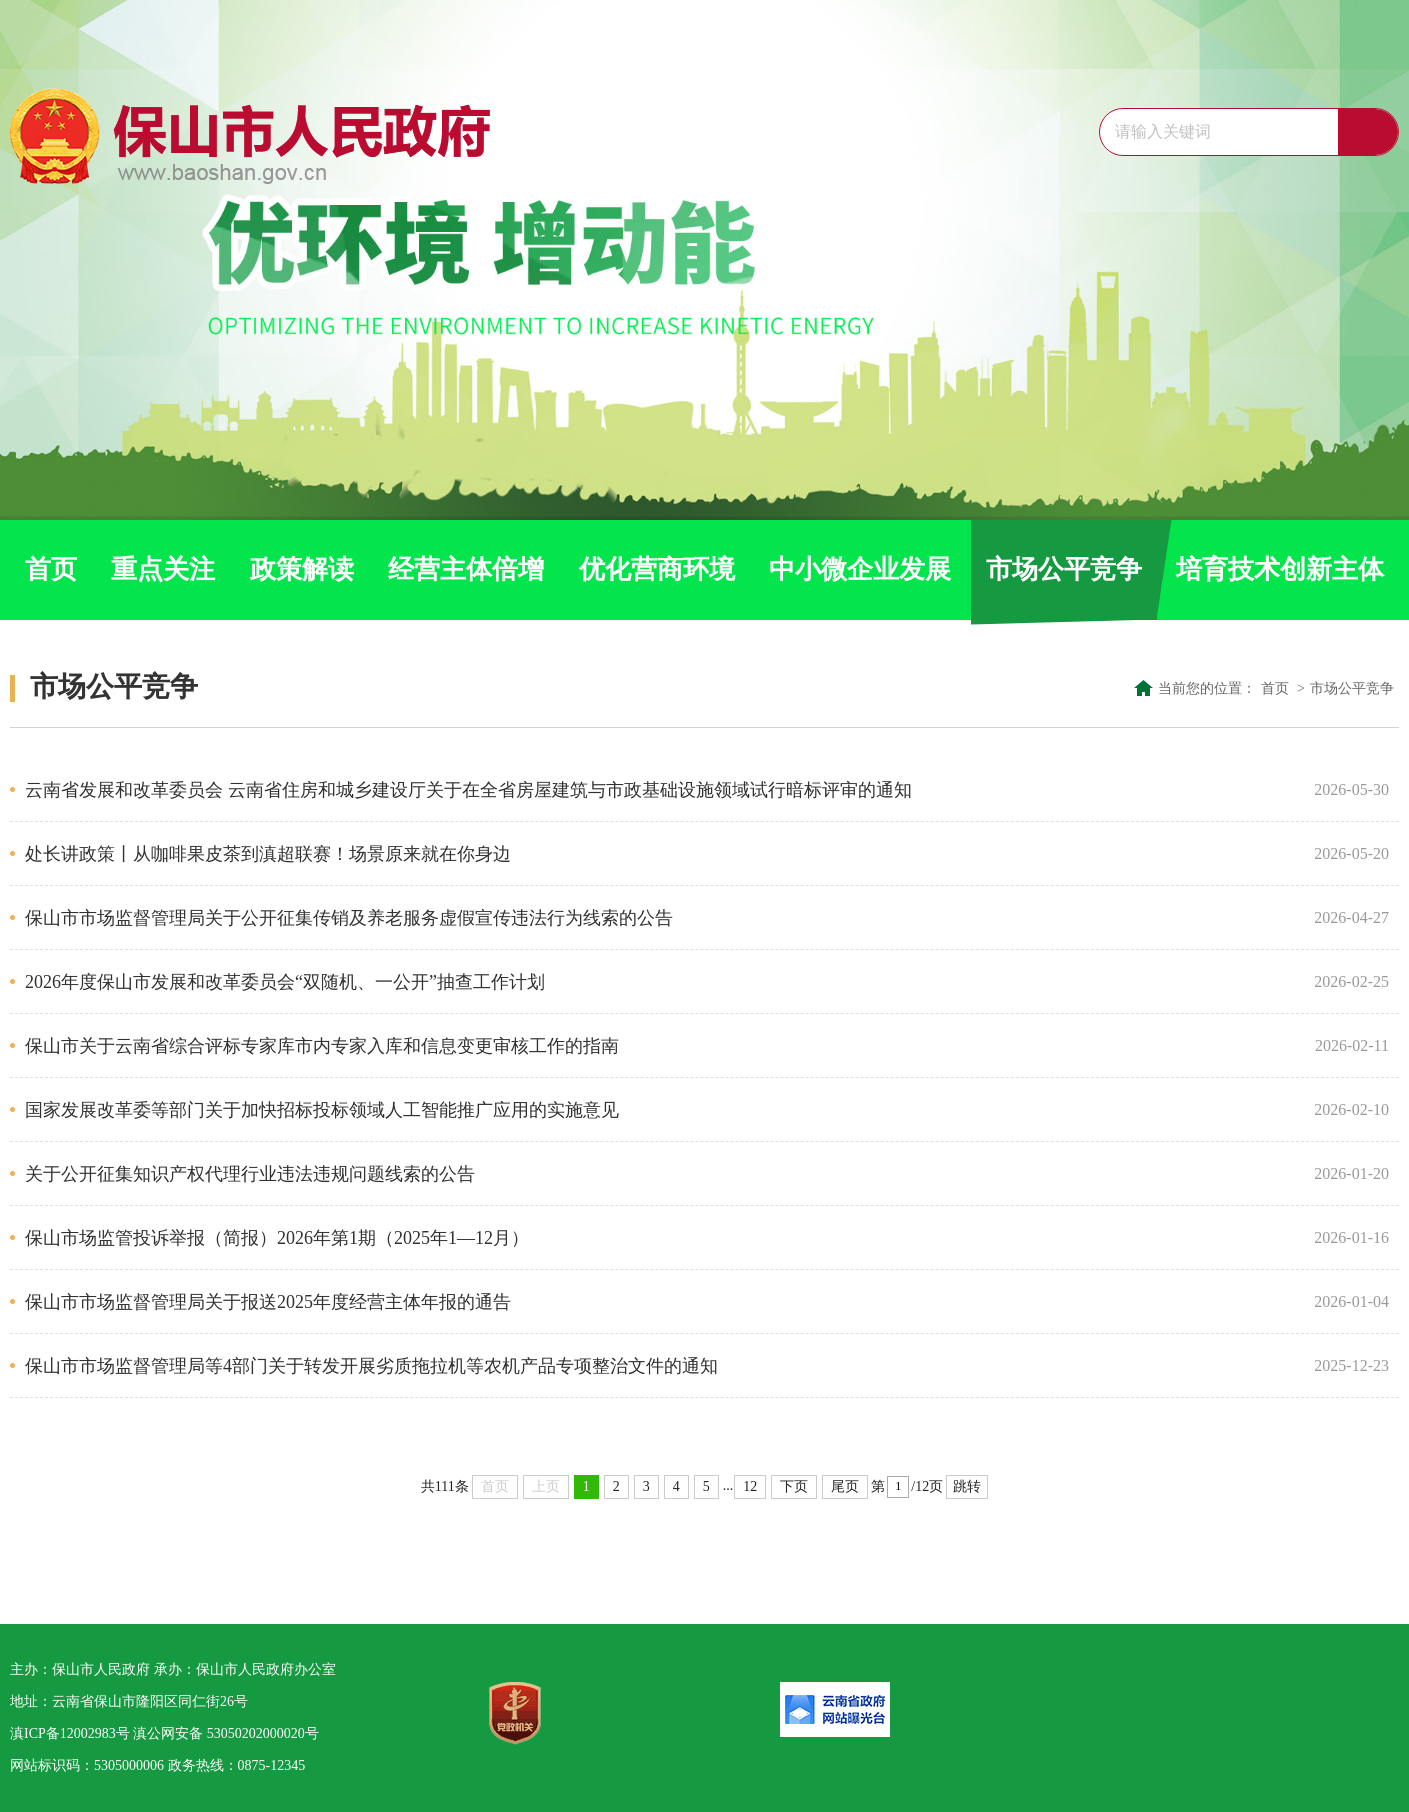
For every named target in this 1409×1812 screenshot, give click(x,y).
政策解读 (302, 569)
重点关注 (163, 569)
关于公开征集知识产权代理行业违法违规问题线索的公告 (662, 1174)
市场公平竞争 (1064, 569)
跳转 (967, 1486)
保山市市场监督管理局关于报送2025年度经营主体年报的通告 (662, 1302)
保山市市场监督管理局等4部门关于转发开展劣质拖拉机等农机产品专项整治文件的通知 (662, 1366)
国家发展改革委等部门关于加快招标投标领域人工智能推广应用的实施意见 (662, 1110)
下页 (794, 1486)
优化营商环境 (657, 569)
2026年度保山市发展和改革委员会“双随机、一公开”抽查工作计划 (662, 982)
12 (750, 1486)
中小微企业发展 (860, 569)
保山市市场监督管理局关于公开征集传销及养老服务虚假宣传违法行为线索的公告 (662, 918)
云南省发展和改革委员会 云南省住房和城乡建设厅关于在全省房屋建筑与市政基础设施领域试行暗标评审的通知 (662, 790)
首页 (51, 569)
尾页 (845, 1486)
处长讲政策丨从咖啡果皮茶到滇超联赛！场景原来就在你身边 (662, 854)
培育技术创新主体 (1280, 569)
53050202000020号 (263, 1733)
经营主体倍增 (466, 569)
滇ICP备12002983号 (70, 1733)
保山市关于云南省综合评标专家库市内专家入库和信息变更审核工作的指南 (662, 1046)
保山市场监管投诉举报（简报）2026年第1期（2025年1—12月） (662, 1238)
